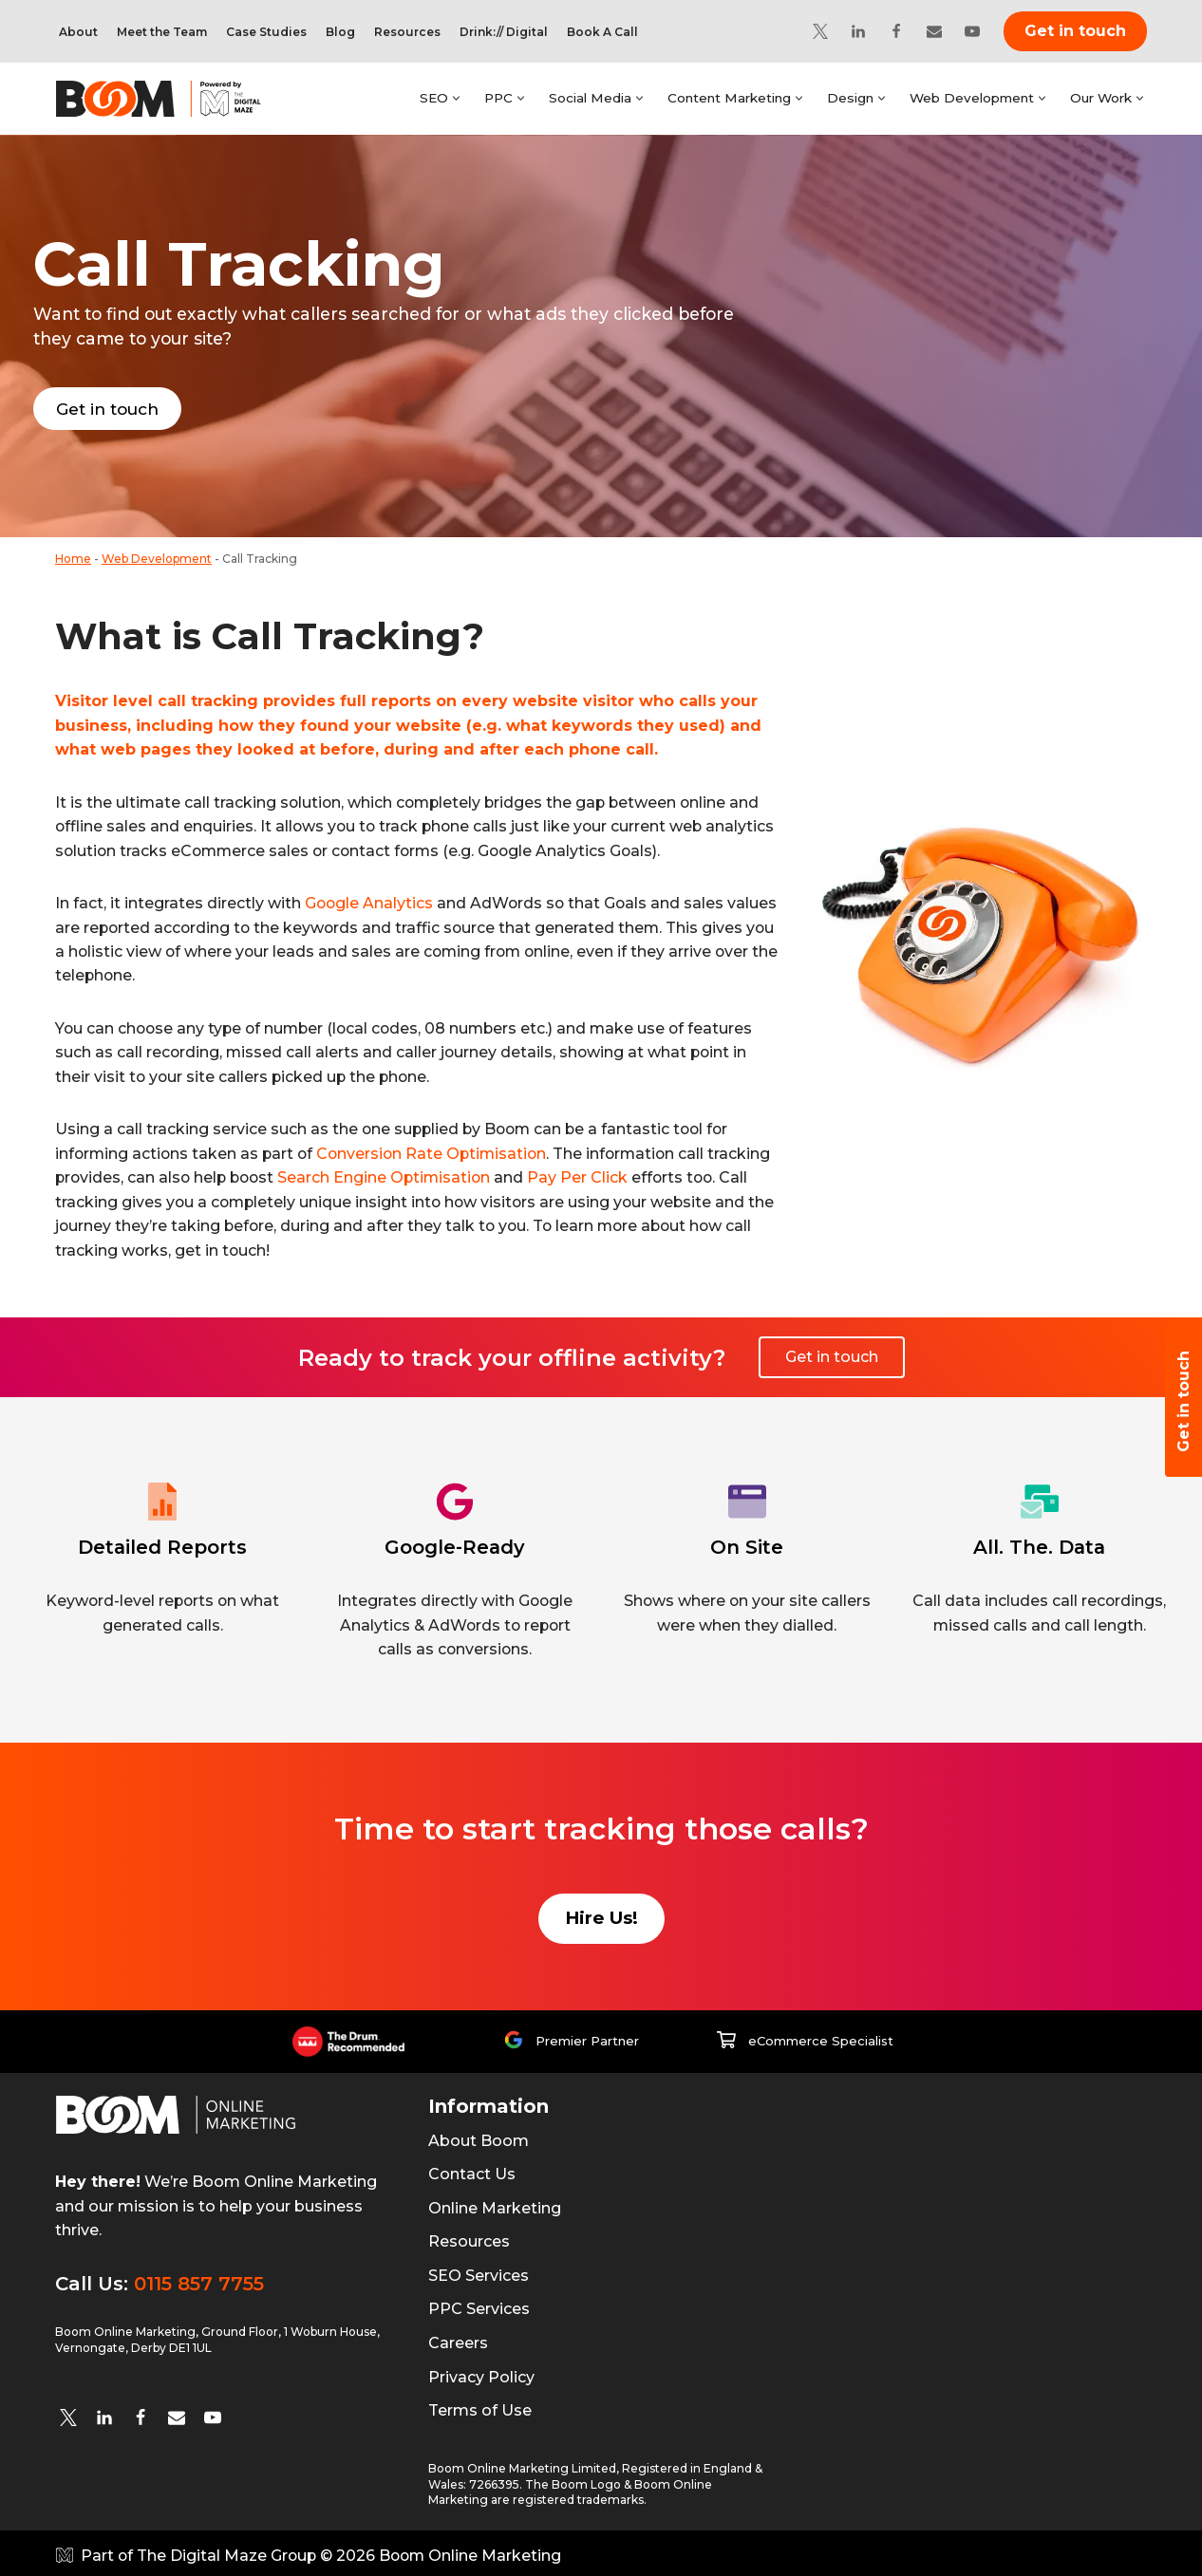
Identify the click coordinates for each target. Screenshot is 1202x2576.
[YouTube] (972, 31)
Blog (340, 32)
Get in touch (1075, 31)
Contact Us (472, 2170)
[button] (451, 98)
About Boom (478, 2137)
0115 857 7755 (199, 2279)
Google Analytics (370, 901)
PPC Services (479, 2306)
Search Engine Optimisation (391, 1176)
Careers (458, 2339)
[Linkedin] (858, 31)
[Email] (934, 31)
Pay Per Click (586, 1176)
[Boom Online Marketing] (171, 99)
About (78, 32)
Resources (407, 32)
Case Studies (266, 32)
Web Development (157, 556)
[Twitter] (820, 31)
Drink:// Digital (504, 32)
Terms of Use (480, 2408)
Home (73, 556)
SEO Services (478, 2272)
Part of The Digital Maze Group (200, 2553)
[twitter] (68, 2413)
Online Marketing (494, 2204)
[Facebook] (896, 31)
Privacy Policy (481, 2373)
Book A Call (602, 32)
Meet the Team (162, 32)
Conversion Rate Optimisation (438, 1153)
